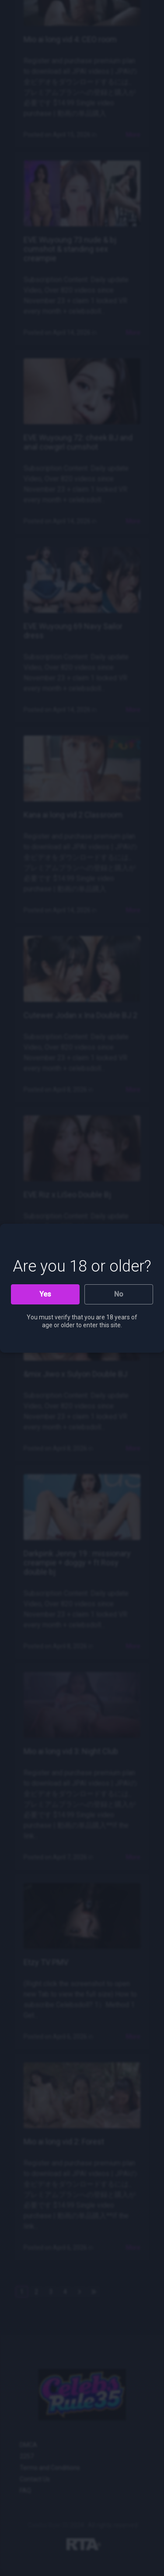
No (118, 1294)
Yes (45, 1294)
